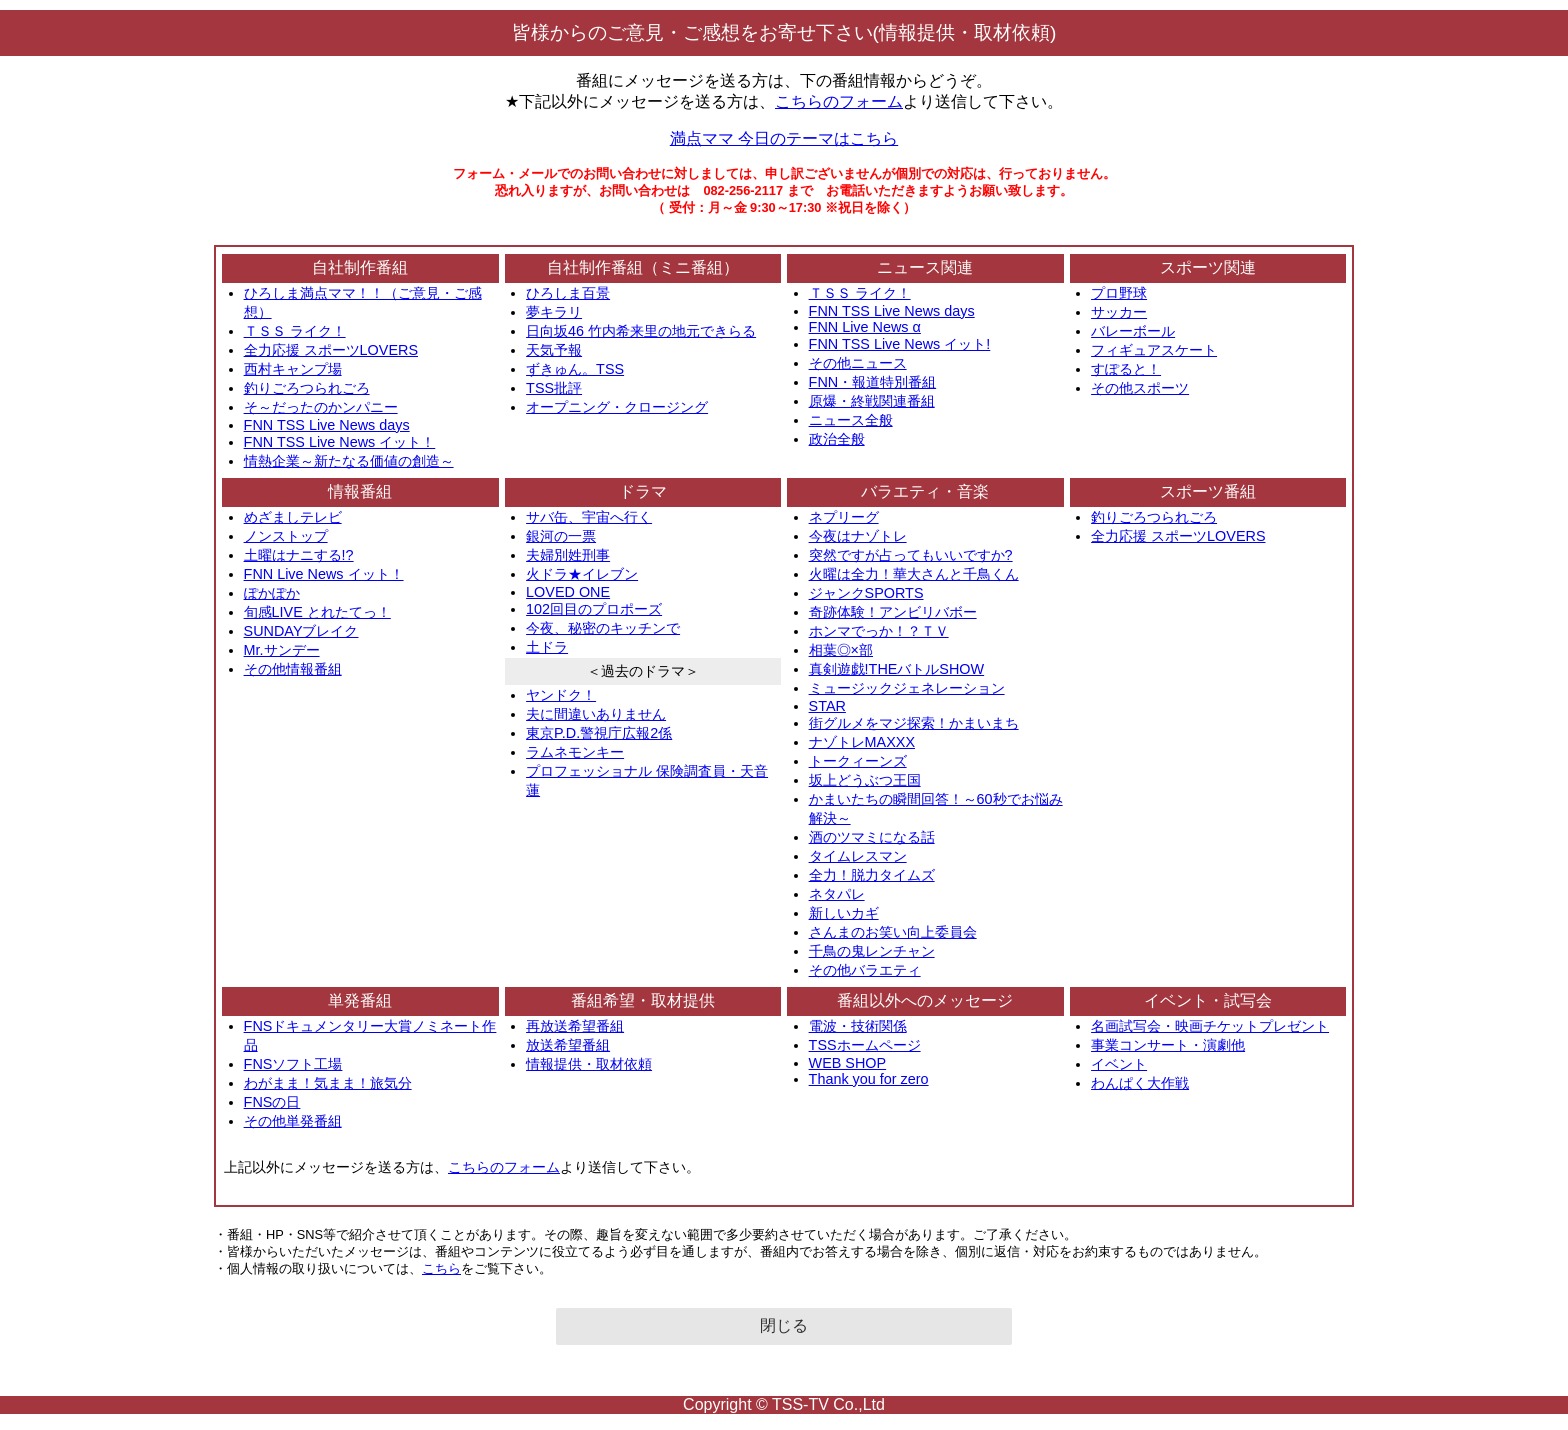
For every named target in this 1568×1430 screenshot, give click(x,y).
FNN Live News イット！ (324, 574)
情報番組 (360, 491)
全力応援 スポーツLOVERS (331, 350)
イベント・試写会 (1208, 1000)
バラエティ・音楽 (925, 491)
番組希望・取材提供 (643, 1000)
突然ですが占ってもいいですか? (911, 555)
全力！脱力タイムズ (872, 875)
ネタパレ (837, 894)
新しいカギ (844, 913)
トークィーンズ (858, 761)
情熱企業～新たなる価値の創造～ (349, 461)
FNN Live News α (865, 327)
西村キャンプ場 (293, 369)
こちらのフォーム (839, 101)
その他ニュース (858, 363)
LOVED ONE (568, 592)
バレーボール (1133, 331)
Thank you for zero (869, 1079)
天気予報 (554, 350)
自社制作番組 (360, 267)
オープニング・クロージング (617, 407)
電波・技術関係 (858, 1026)
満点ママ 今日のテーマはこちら (784, 138)
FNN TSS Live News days (327, 425)
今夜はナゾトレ (858, 536)
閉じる (784, 1325)
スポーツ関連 (1208, 267)
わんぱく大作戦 (1140, 1083)
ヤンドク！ (561, 695)
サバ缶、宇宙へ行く (589, 517)
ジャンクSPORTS (866, 593)
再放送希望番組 (575, 1026)
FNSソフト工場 (293, 1064)
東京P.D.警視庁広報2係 (599, 733)
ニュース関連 (925, 267)
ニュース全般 (851, 420)
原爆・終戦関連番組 (872, 401)
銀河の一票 (561, 536)
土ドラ (547, 647)
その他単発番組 (293, 1121)
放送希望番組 (568, 1045)
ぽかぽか (272, 593)
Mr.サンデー (282, 650)
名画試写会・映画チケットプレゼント (1210, 1026)
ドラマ (643, 491)
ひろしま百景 (568, 293)
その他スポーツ (1140, 388)
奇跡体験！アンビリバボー (893, 612)
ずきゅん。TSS (575, 369)
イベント (1119, 1064)
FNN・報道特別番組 (873, 382)
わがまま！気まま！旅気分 (328, 1083)
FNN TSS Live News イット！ (340, 442)
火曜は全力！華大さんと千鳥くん (914, 574)
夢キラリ (554, 312)
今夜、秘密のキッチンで (603, 628)
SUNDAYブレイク (301, 631)
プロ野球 (1119, 293)
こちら (441, 1268)
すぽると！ (1126, 369)
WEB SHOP (848, 1063)
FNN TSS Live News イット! (900, 344)
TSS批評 (554, 388)
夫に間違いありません (596, 714)
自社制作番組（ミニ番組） (643, 267)
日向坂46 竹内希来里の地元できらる (641, 331)
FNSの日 (272, 1102)
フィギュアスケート (1154, 350)
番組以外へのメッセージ (925, 1000)
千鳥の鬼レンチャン (872, 951)
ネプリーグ (844, 517)
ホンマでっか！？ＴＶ (879, 631)
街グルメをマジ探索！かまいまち (914, 723)
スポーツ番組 (1208, 491)
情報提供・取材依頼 (589, 1064)
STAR (827, 706)
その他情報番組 (293, 669)
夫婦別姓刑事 (568, 555)
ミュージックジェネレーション (907, 688)
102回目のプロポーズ (594, 609)
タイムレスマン (858, 856)
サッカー (1119, 312)
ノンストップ (286, 536)
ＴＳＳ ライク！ (295, 331)
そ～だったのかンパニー (321, 407)
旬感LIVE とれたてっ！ (317, 612)
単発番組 (360, 1000)
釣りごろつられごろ (307, 388)
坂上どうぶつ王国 (865, 780)
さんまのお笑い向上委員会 (893, 932)
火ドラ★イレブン (582, 574)
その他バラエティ (865, 970)
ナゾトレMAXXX (862, 742)
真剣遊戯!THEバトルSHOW (897, 669)
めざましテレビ (293, 517)
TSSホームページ (865, 1045)
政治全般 (837, 439)
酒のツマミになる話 (872, 837)
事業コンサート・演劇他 (1168, 1045)
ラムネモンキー (575, 752)
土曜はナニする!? (299, 555)
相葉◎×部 (841, 650)
